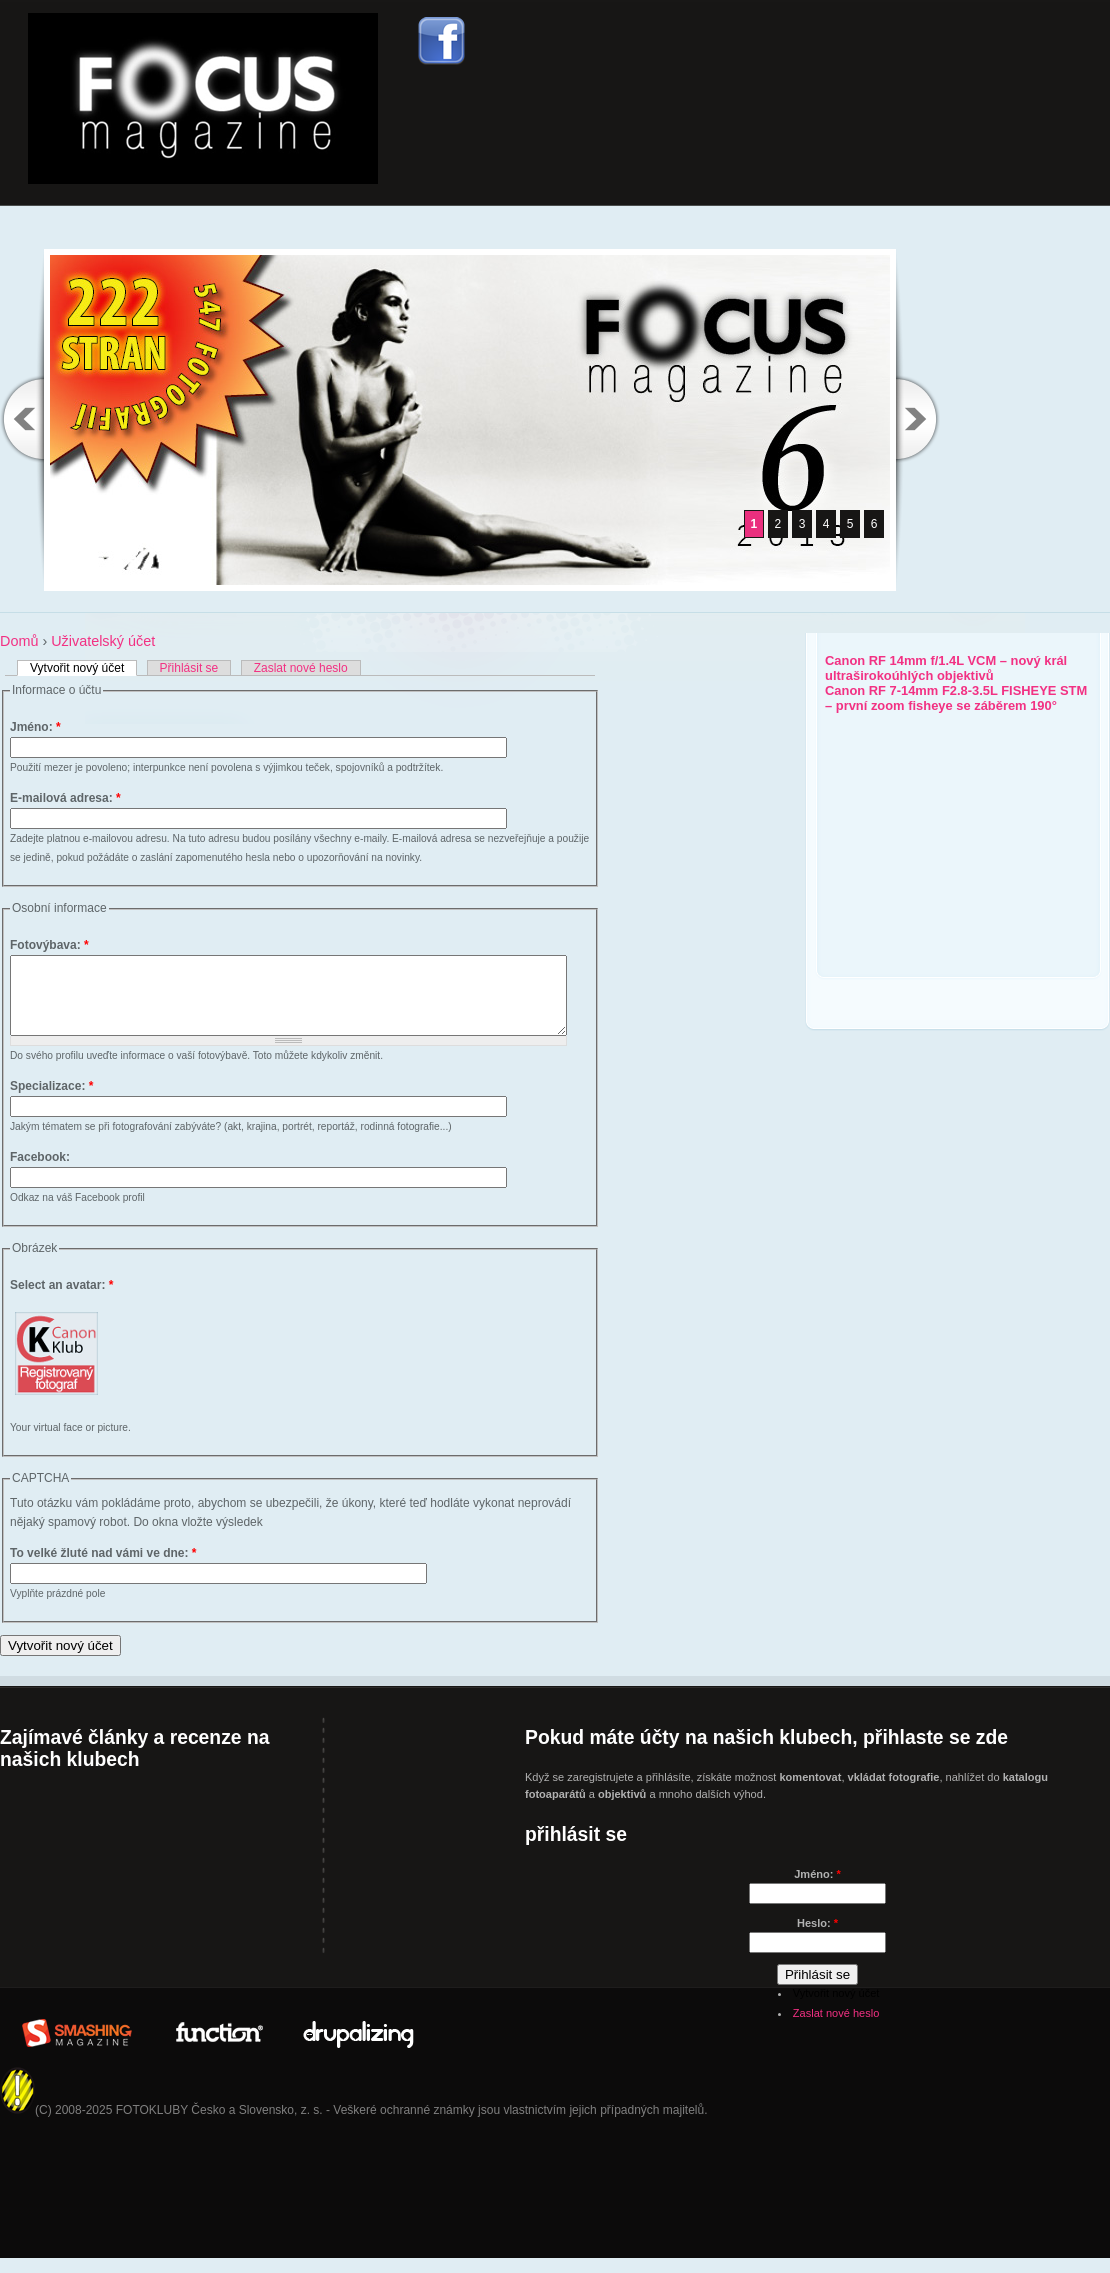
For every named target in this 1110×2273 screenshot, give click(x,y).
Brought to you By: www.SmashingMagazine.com (77, 2045)
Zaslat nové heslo (301, 668)
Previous (22, 418)
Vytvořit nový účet (77, 668)
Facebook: (40, 1172)
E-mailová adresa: (65, 798)
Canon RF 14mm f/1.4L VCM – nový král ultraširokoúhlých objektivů (946, 668)
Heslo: (817, 1938)
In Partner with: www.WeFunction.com (218, 2045)
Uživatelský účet (103, 641)
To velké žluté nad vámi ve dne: (103, 1568)
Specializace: (51, 1101)
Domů (19, 641)
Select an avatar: (61, 1300)
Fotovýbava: (49, 945)
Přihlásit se (189, 668)
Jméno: (35, 727)
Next (918, 418)
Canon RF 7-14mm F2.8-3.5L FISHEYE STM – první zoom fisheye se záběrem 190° (956, 698)
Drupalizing (359, 2045)
